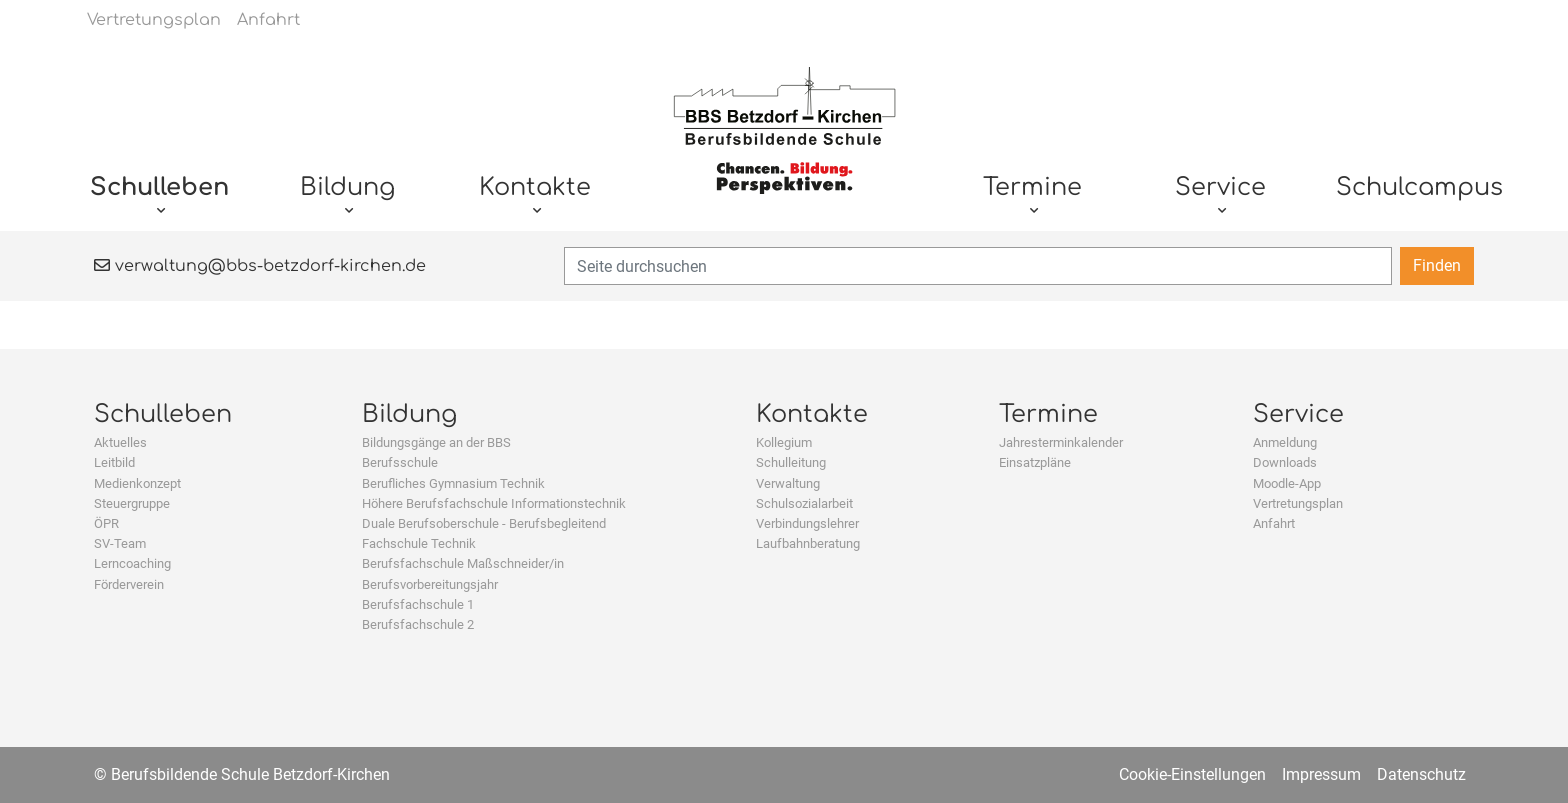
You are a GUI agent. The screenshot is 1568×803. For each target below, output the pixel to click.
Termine (1048, 414)
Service (1298, 414)
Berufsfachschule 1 (418, 604)
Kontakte (812, 414)
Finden (1437, 265)
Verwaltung (788, 483)
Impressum (1321, 774)
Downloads (1285, 462)
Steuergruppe (132, 503)
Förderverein (129, 584)
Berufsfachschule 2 (418, 624)
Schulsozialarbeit (804, 503)
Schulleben (163, 414)
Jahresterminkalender (1061, 442)
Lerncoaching (132, 563)
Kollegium (784, 442)
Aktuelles (120, 442)
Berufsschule (400, 462)
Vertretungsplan (1298, 503)
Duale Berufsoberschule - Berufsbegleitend (484, 523)
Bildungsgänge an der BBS (436, 442)
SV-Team (120, 543)
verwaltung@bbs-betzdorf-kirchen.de (260, 266)
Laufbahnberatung (808, 543)
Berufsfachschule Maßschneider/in (463, 563)
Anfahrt (1274, 523)
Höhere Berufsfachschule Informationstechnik (494, 503)
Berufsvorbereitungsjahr (430, 584)
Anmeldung (1285, 442)
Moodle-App (1287, 483)
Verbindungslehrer (807, 523)
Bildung (409, 414)
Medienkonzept (137, 483)
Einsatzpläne (1035, 462)
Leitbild (114, 462)
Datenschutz (1421, 774)
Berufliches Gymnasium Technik (453, 483)
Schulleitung (791, 462)
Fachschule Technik (419, 543)
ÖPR (106, 523)
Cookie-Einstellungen (1192, 774)
